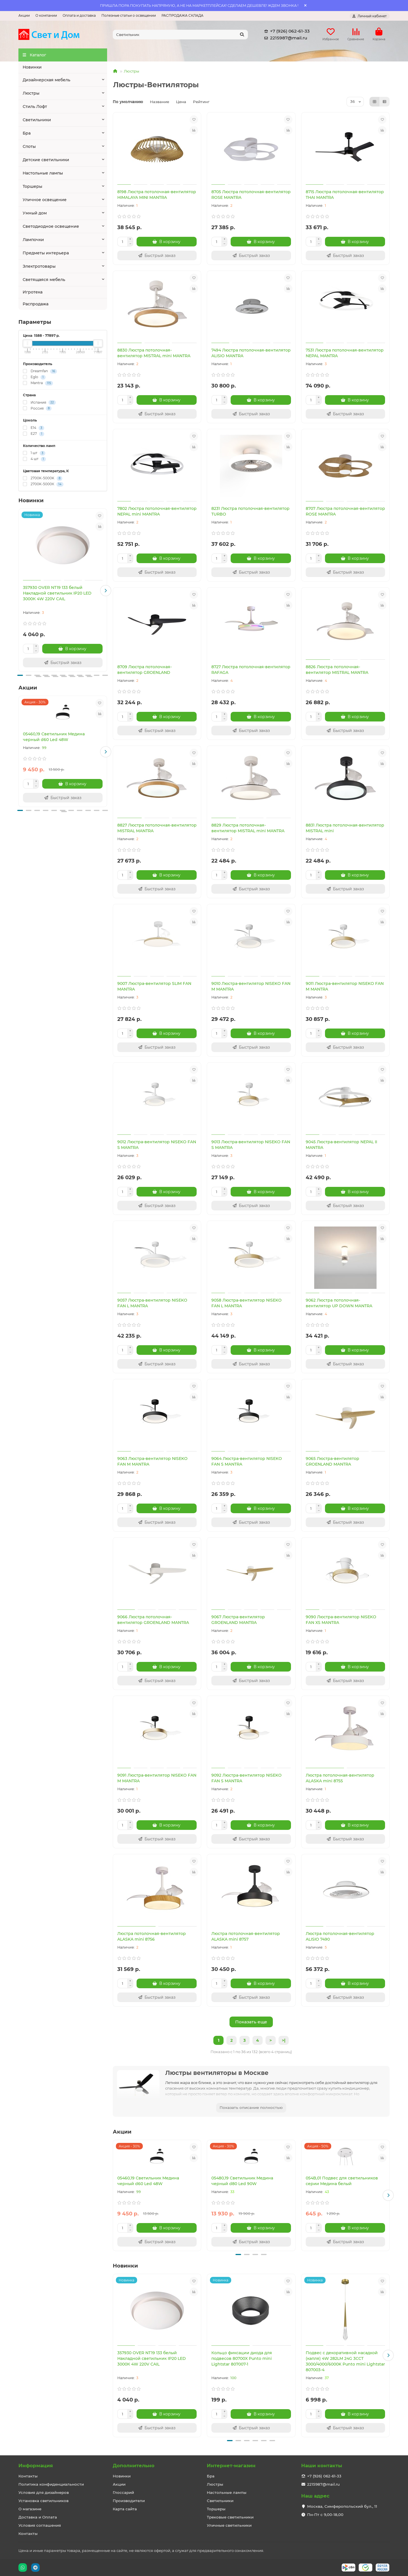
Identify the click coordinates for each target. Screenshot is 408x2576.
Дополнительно (133, 2465)
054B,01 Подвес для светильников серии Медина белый (342, 2180)
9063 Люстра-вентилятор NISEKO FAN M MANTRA (152, 1461)
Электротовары (39, 266)
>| (283, 2040)
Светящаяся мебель (44, 279)
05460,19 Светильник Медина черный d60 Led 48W (54, 736)
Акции (24, 15)
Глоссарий (123, 2492)
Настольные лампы (43, 173)
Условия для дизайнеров (43, 2492)
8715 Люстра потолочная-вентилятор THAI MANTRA (345, 194)
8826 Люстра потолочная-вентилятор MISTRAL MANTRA (337, 669)
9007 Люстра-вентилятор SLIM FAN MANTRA (154, 986)
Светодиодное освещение (51, 226)
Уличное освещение (45, 199)
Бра (27, 133)
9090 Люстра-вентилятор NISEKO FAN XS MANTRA (341, 1619)
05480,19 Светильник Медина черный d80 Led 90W (242, 2180)
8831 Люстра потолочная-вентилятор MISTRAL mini (345, 828)
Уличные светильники (229, 2525)
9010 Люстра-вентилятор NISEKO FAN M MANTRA (250, 986)
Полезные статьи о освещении (128, 15)
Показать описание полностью (251, 2107)
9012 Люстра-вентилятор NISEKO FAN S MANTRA (156, 1144)
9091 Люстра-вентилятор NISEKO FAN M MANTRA (156, 1778)
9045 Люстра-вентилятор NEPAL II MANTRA (341, 1144)
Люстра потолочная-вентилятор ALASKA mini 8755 (340, 1778)
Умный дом (35, 213)
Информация (35, 2465)
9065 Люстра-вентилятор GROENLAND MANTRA (332, 1461)
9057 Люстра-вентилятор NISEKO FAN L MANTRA (152, 1303)
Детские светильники (46, 159)
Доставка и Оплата (37, 2517)
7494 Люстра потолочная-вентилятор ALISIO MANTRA (251, 353)
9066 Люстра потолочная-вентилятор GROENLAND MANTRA (153, 1619)
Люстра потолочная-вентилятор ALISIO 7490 (340, 1936)
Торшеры (32, 186)
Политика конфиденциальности (51, 2484)
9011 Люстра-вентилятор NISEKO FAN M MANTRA (345, 986)
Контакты (28, 2476)
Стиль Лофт (35, 106)
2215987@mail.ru (284, 38)
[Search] (180, 34)
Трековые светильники (230, 2517)
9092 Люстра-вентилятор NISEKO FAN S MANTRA (246, 1778)
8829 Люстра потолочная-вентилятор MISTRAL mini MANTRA (247, 828)
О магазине (29, 2509)
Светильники (37, 119)
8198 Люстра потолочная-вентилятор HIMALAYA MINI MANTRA (156, 194)
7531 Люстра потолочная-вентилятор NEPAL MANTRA (345, 353)
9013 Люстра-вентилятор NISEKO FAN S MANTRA (250, 1144)
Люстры (31, 93)
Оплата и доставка (79, 15)
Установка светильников (43, 2500)
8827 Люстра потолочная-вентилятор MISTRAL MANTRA (157, 828)
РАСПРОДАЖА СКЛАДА (182, 15)
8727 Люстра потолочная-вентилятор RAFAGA (250, 669)
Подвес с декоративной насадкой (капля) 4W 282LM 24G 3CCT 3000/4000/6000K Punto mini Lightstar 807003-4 (345, 2361)
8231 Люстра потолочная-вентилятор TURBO (250, 511)
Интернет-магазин (231, 2465)
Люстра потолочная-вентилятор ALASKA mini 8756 (151, 1936)
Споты (29, 146)
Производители (129, 2500)
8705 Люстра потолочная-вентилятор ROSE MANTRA (251, 194)
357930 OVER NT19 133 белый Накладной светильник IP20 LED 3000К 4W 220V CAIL (57, 593)
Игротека (32, 292)
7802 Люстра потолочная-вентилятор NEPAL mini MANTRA (157, 511)
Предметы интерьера (46, 253)
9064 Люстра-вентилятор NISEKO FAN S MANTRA (246, 1461)
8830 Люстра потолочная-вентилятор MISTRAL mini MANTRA (153, 353)
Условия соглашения (39, 2525)
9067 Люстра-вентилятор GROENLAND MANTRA (238, 1619)
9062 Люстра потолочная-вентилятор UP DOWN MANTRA (339, 1303)
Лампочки (33, 239)
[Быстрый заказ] (63, 662)
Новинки (32, 67)
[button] (105, 590)
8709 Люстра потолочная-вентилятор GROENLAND (144, 669)
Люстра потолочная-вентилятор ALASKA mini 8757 (245, 1936)
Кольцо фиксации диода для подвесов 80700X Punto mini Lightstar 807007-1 (241, 2358)
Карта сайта (125, 2509)
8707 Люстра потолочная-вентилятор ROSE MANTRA (345, 511)
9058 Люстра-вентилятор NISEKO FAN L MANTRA (246, 1303)
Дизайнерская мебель (46, 79)
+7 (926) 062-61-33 (286, 31)
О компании (46, 15)
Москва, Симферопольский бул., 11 (342, 2506)
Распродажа (35, 303)
